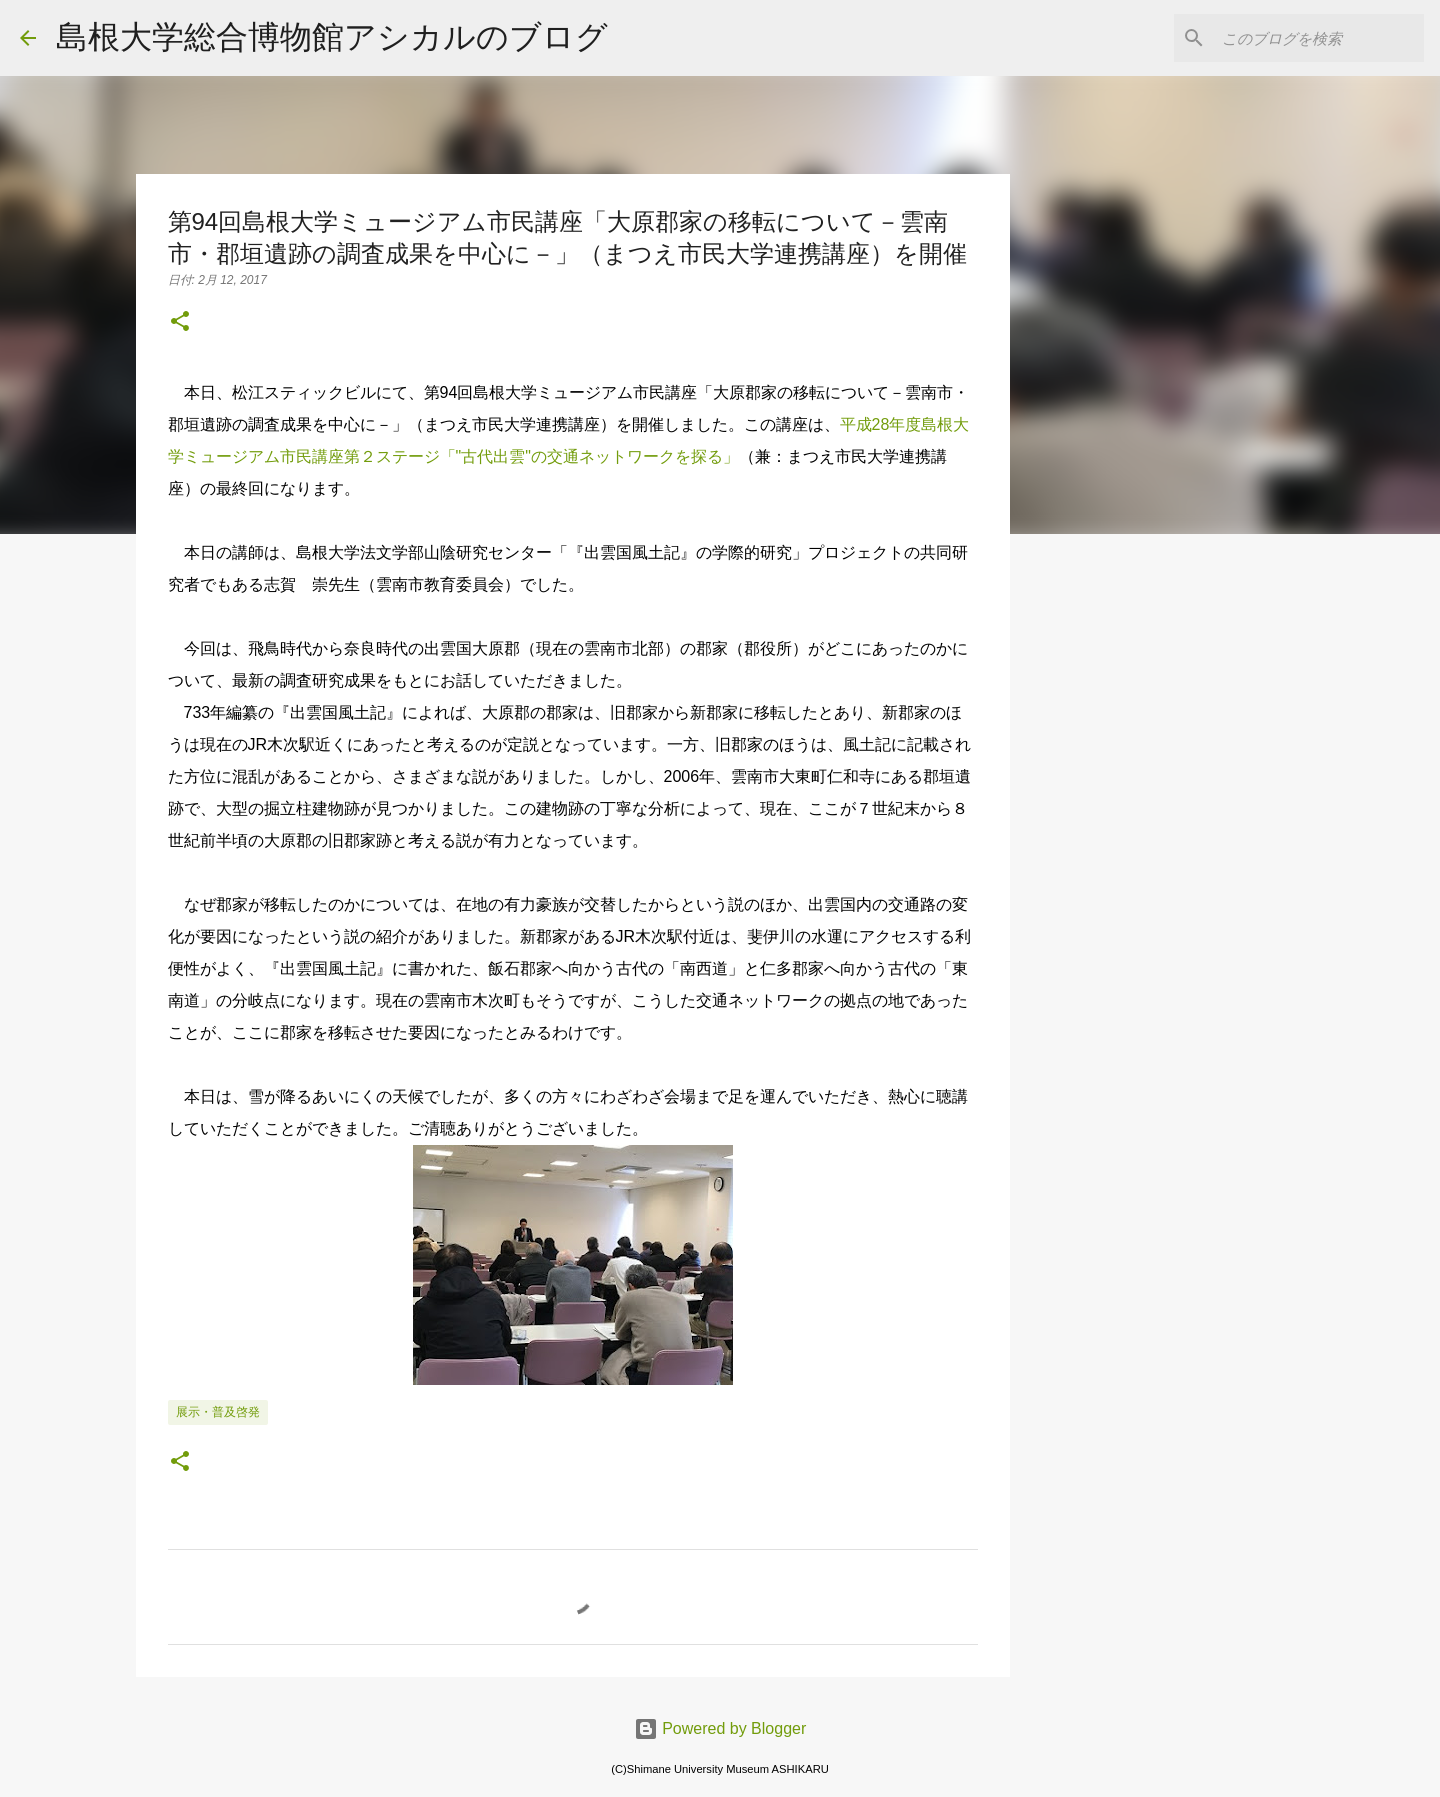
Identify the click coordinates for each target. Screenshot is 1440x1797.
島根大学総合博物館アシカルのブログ (332, 37)
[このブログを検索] (1319, 38)
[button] (180, 323)
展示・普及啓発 (218, 1412)
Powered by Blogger (720, 1728)
